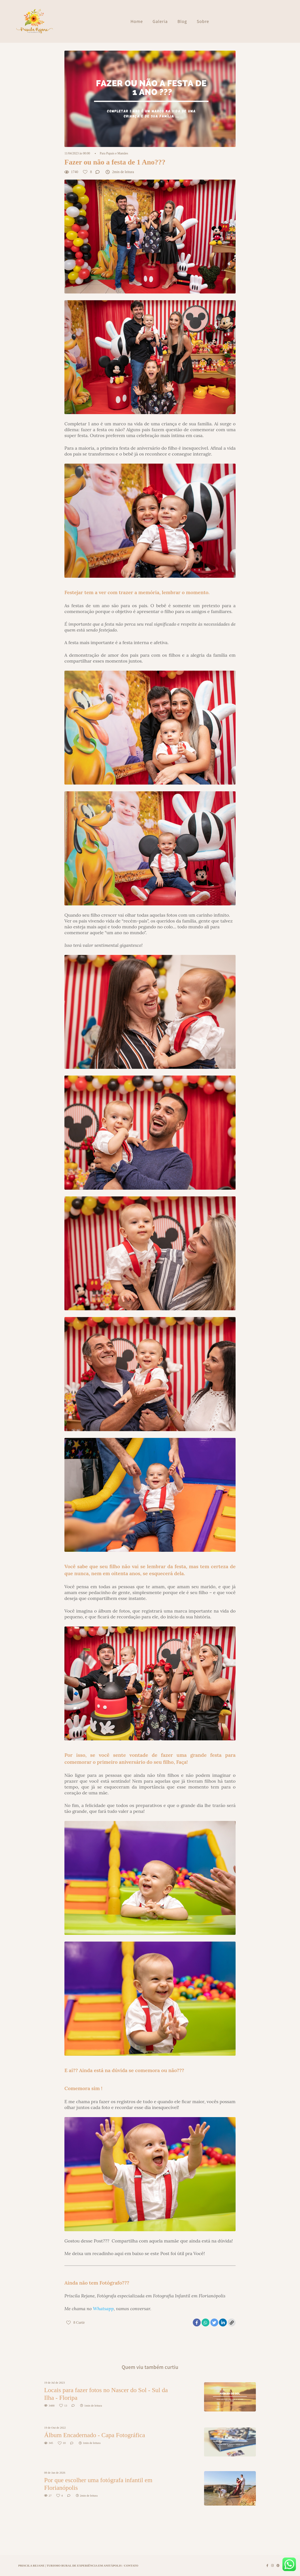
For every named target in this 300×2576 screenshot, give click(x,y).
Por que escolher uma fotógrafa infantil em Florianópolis (98, 2484)
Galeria (160, 21)
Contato (131, 2565)
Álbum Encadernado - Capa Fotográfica (94, 2435)
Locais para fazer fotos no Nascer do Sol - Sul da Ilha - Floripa (106, 2394)
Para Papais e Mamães (114, 153)
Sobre (203, 21)
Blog (182, 21)
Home (136, 21)
